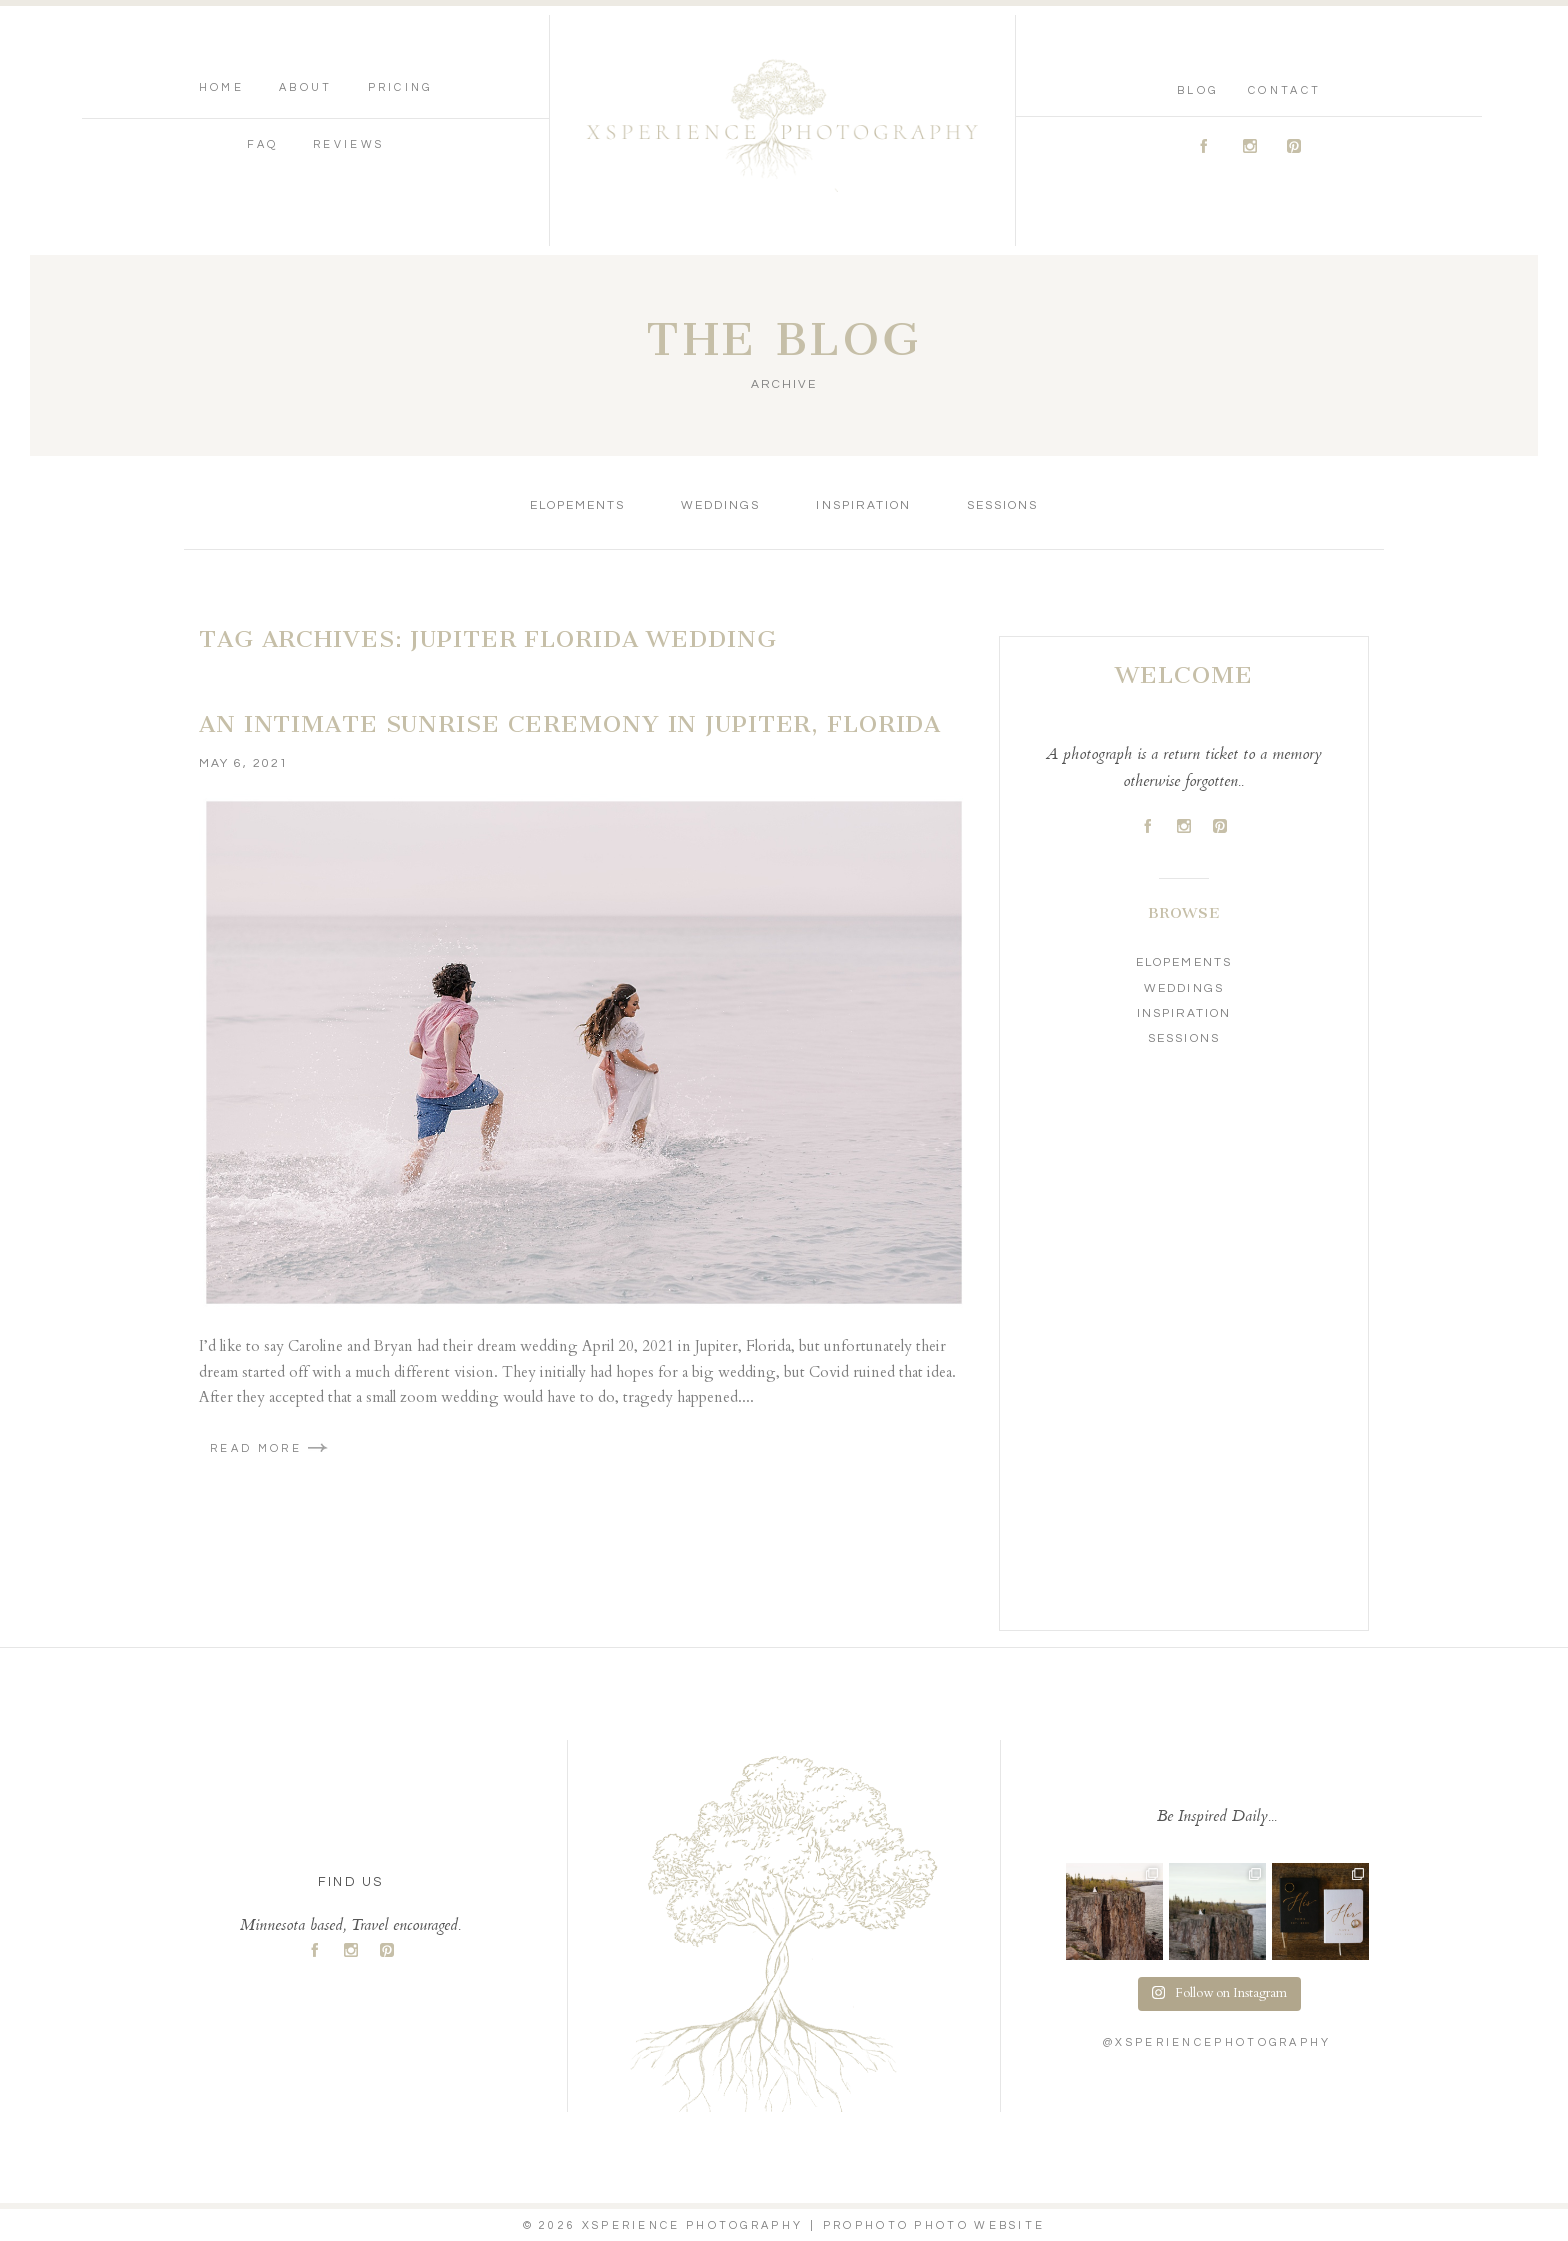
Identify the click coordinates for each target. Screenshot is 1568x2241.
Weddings (720, 505)
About (306, 87)
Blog (1197, 90)
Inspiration (863, 505)
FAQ (262, 144)
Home (221, 87)
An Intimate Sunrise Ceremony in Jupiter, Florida (570, 724)
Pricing (400, 87)
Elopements (577, 505)
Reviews (348, 144)
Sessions (1002, 505)
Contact (1284, 90)
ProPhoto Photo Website (934, 2225)
